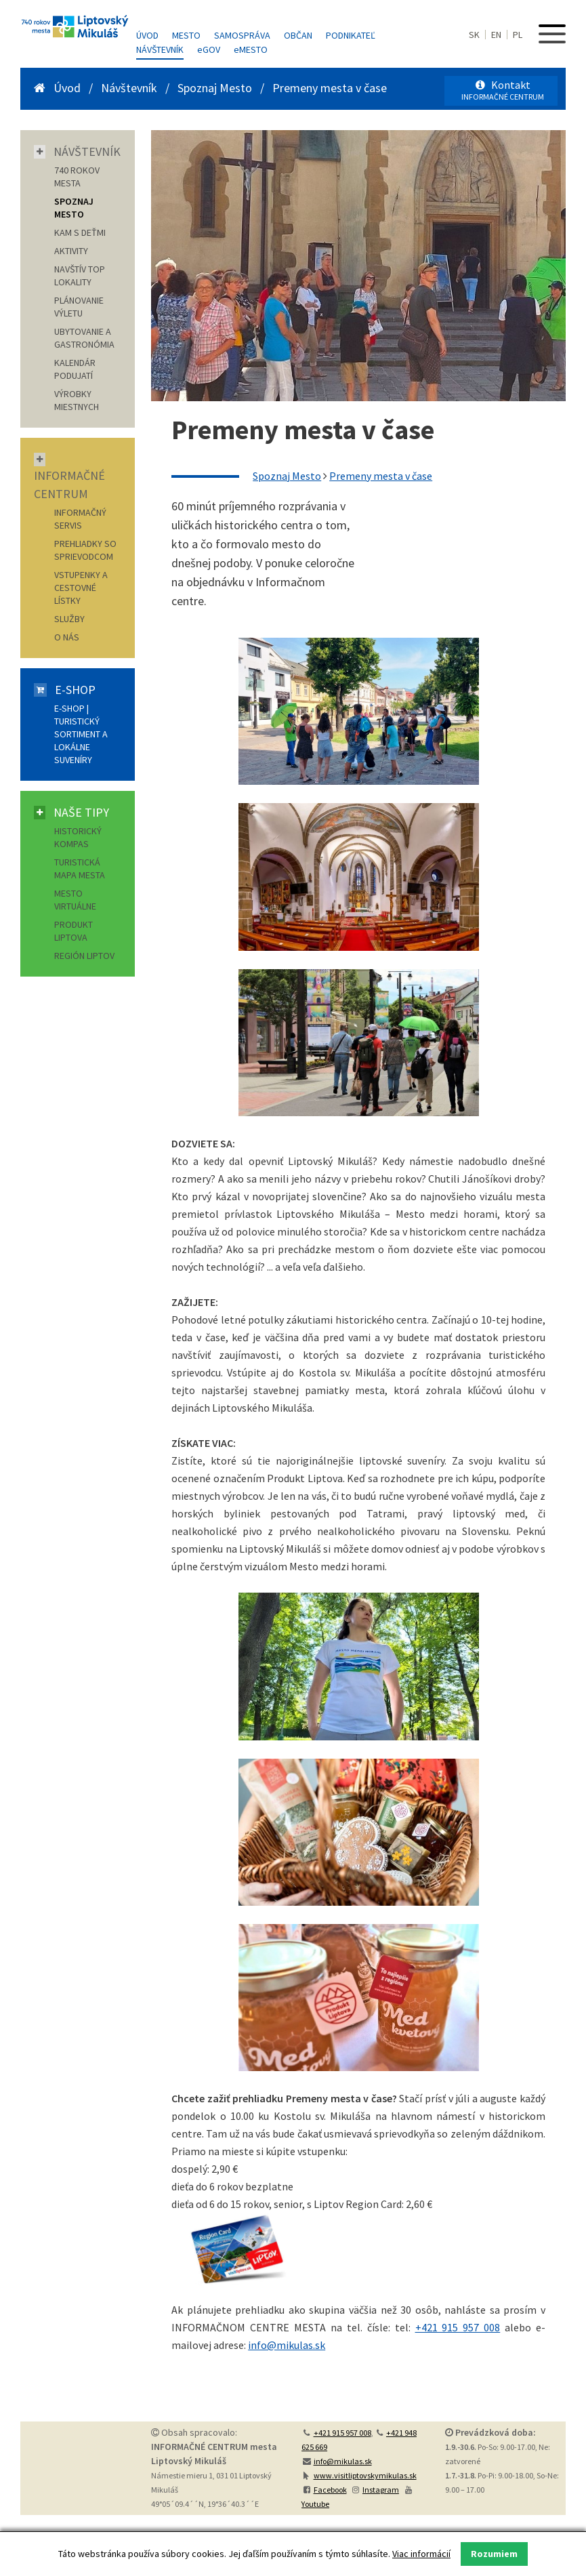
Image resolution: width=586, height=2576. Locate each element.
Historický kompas (78, 837)
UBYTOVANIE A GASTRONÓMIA (84, 337)
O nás (66, 637)
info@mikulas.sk (286, 2345)
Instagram (380, 2490)
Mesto (186, 35)
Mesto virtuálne (75, 899)
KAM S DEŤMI (80, 232)
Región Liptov (84, 955)
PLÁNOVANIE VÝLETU (79, 306)
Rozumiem (494, 2554)
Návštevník (160, 49)
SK (474, 34)
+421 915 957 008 (458, 2327)
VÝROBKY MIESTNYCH (76, 400)
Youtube (315, 2504)
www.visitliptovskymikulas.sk (365, 2475)
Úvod (147, 35)
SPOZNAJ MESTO (73, 207)
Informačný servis (80, 518)
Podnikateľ (350, 35)
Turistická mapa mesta (79, 868)
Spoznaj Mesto (214, 88)
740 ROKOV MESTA (77, 176)
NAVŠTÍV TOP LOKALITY (79, 275)
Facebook (330, 2490)
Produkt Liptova (73, 930)
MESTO (251, 49)
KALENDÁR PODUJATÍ (75, 369)
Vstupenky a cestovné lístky (81, 588)
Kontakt (502, 90)
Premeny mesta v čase (329, 88)
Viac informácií (421, 2554)
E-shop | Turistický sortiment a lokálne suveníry (81, 734)
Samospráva (242, 35)
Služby (69, 619)
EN (496, 34)
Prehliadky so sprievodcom (85, 550)
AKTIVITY (71, 251)
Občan (298, 35)
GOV (208, 49)
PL (517, 34)
